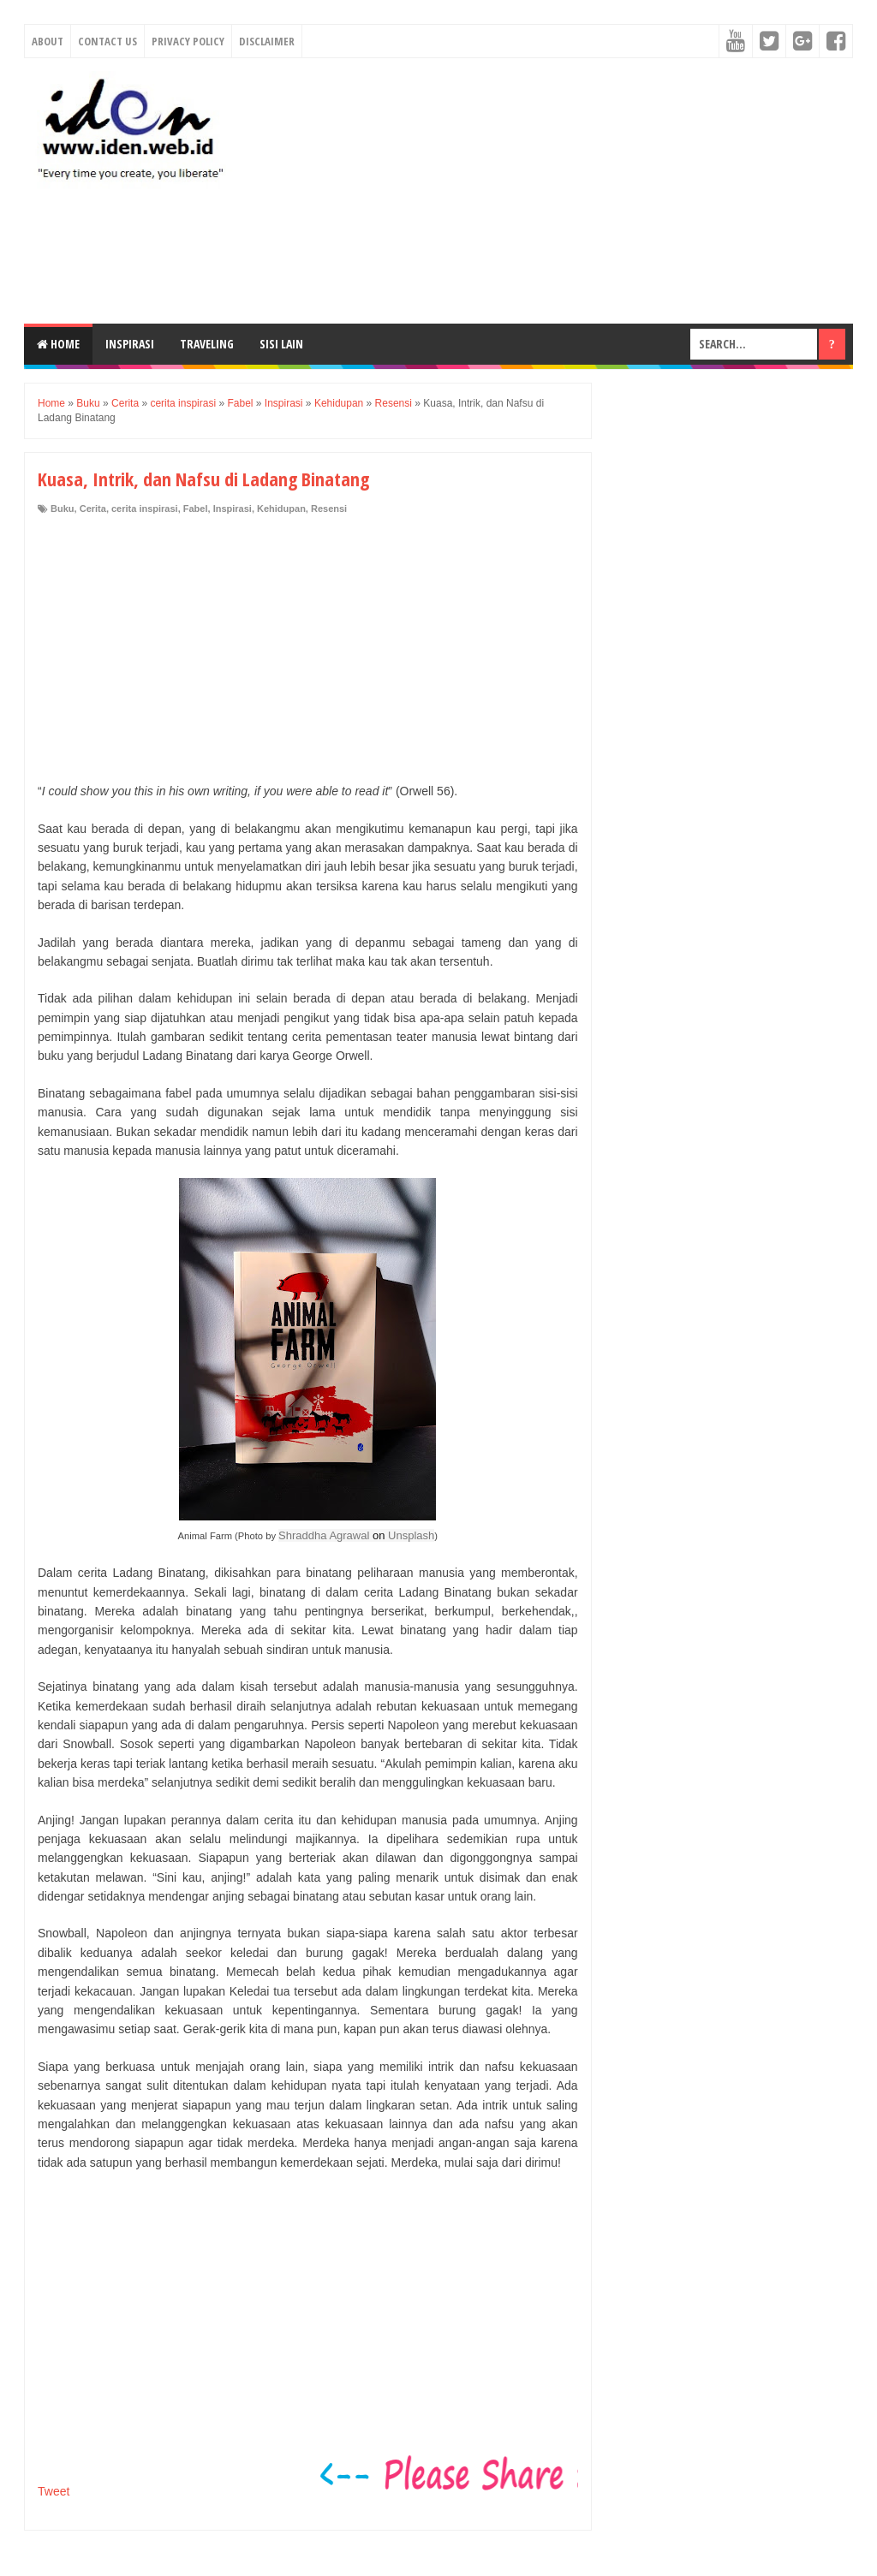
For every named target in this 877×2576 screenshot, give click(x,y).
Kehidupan (281, 508)
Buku (63, 508)
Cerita (93, 508)
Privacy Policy (188, 41)
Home (58, 344)
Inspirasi (129, 344)
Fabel (195, 508)
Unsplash (411, 1535)
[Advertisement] (551, 191)
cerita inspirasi (144, 508)
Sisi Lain (281, 344)
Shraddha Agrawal (323, 1535)
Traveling (207, 344)
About (47, 41)
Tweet (53, 2491)
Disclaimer (267, 41)
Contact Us (107, 41)
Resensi (329, 508)
